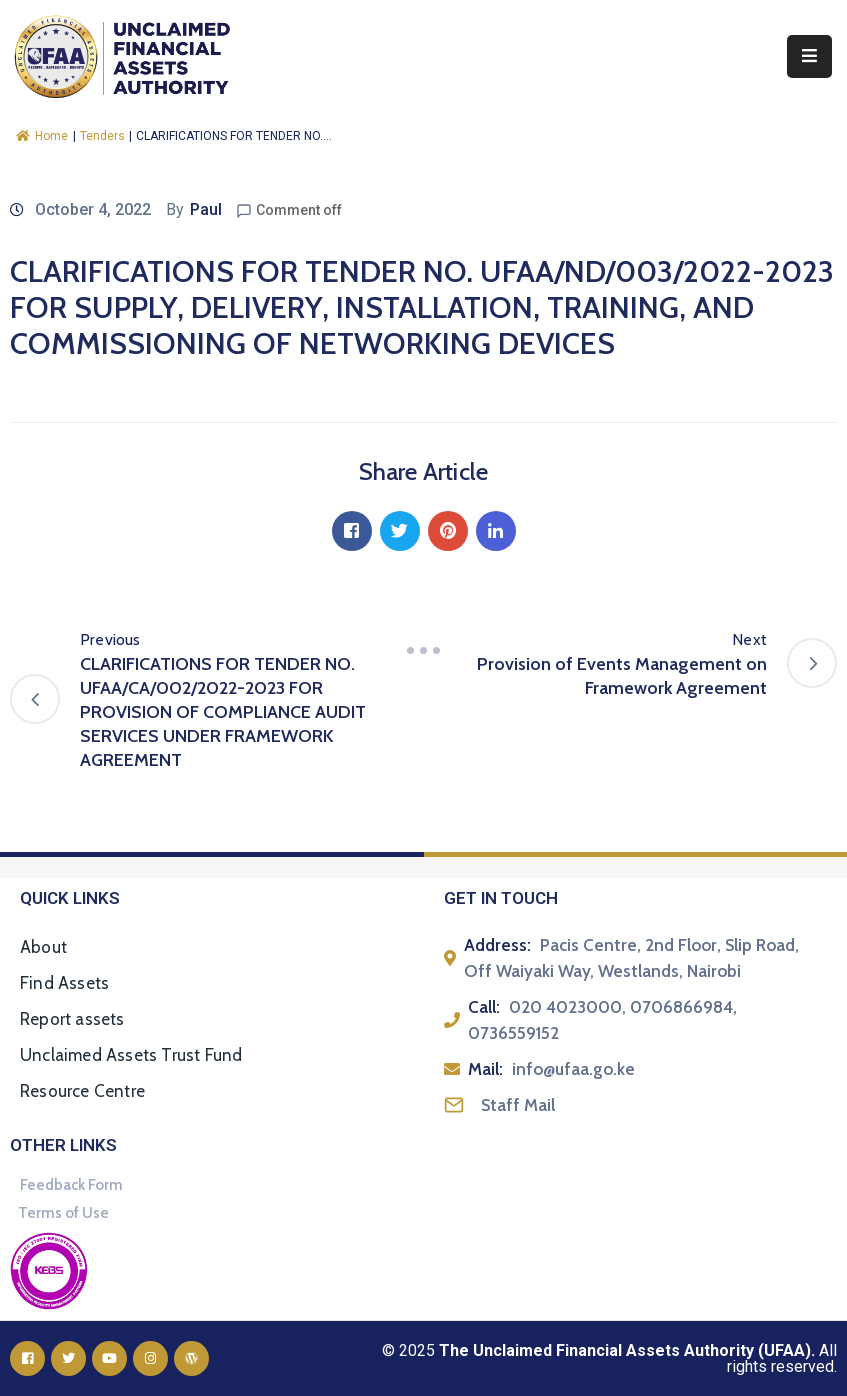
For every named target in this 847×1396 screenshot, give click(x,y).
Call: (484, 1007)
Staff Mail (518, 1105)
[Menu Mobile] (809, 56)
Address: (497, 945)
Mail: (485, 1069)
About (43, 947)
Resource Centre (82, 1091)
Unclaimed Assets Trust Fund (131, 1055)
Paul (206, 209)
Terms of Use (63, 1213)
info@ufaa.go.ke (573, 1069)
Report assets (72, 1019)
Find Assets (64, 983)
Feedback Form (71, 1185)
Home (42, 136)
